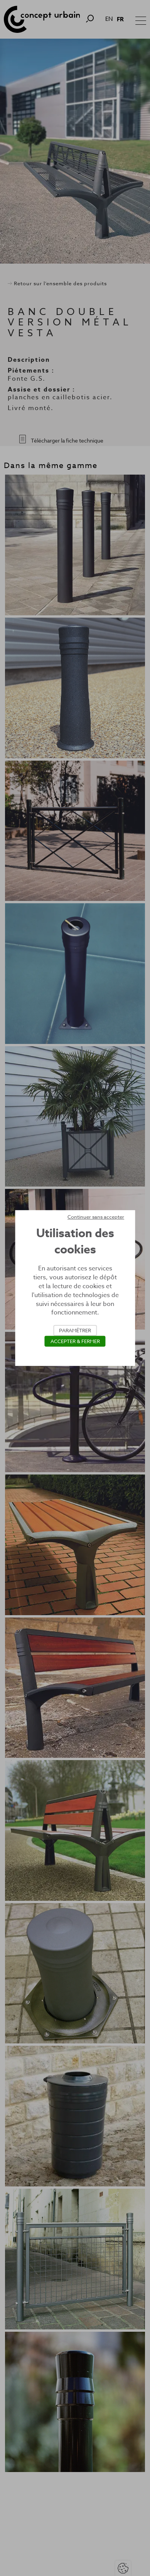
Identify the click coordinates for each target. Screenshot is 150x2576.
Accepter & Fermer (75, 1341)
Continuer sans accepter (95, 1216)
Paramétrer (75, 1330)
